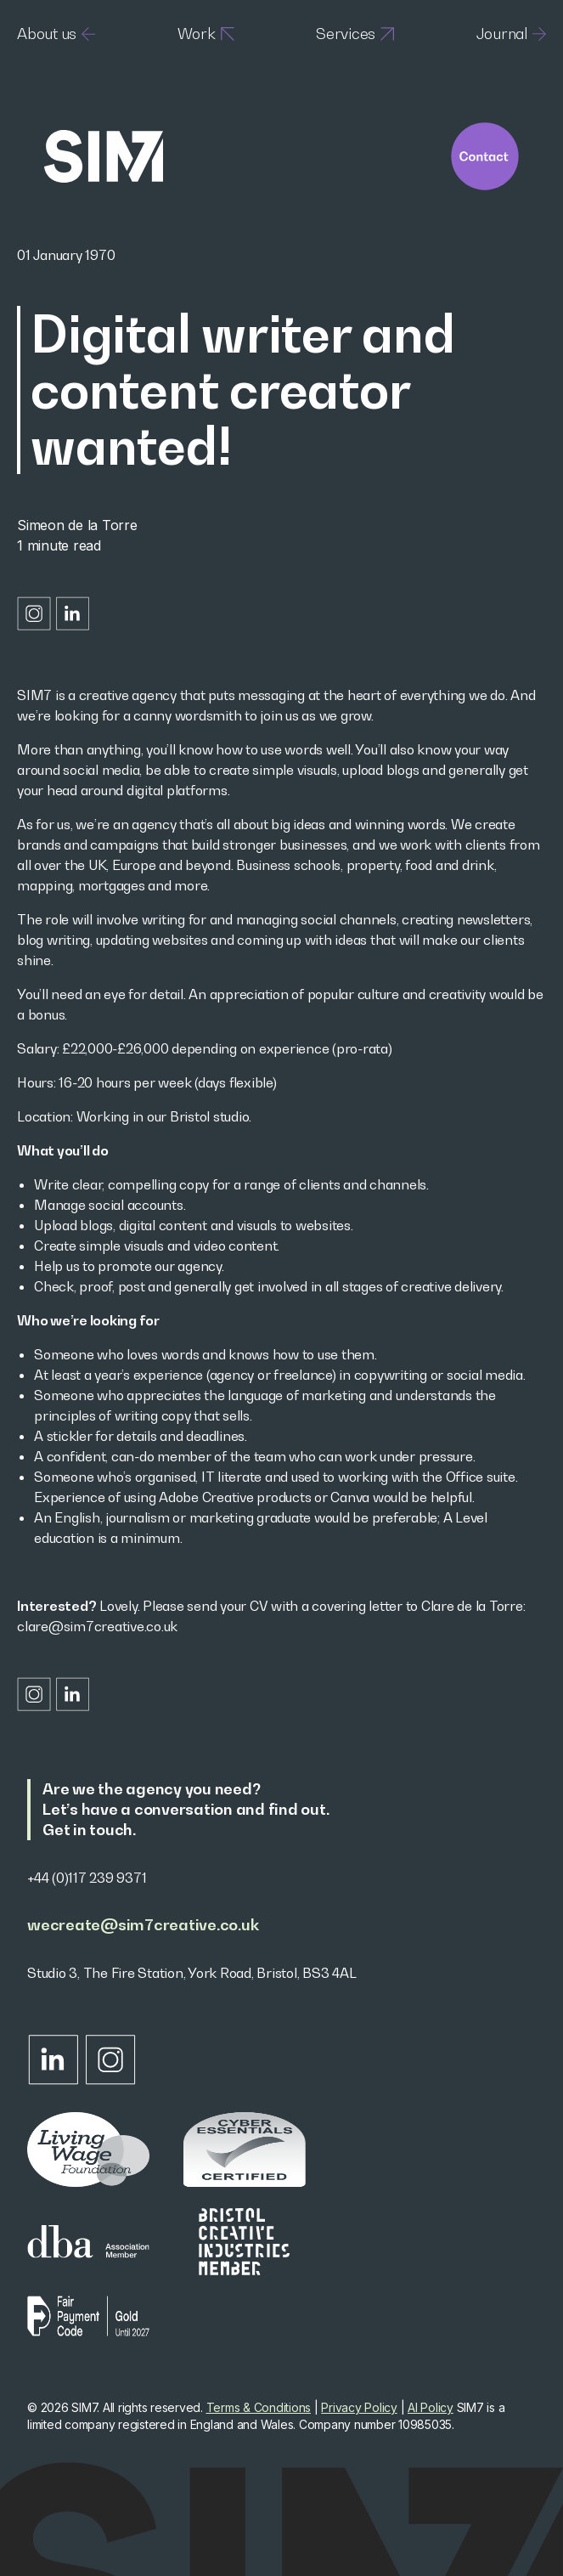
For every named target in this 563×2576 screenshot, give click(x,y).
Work (205, 33)
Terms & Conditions (259, 2407)
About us (56, 33)
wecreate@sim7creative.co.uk (142, 1925)
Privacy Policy (359, 2407)
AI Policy (430, 2407)
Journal (511, 33)
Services (355, 33)
